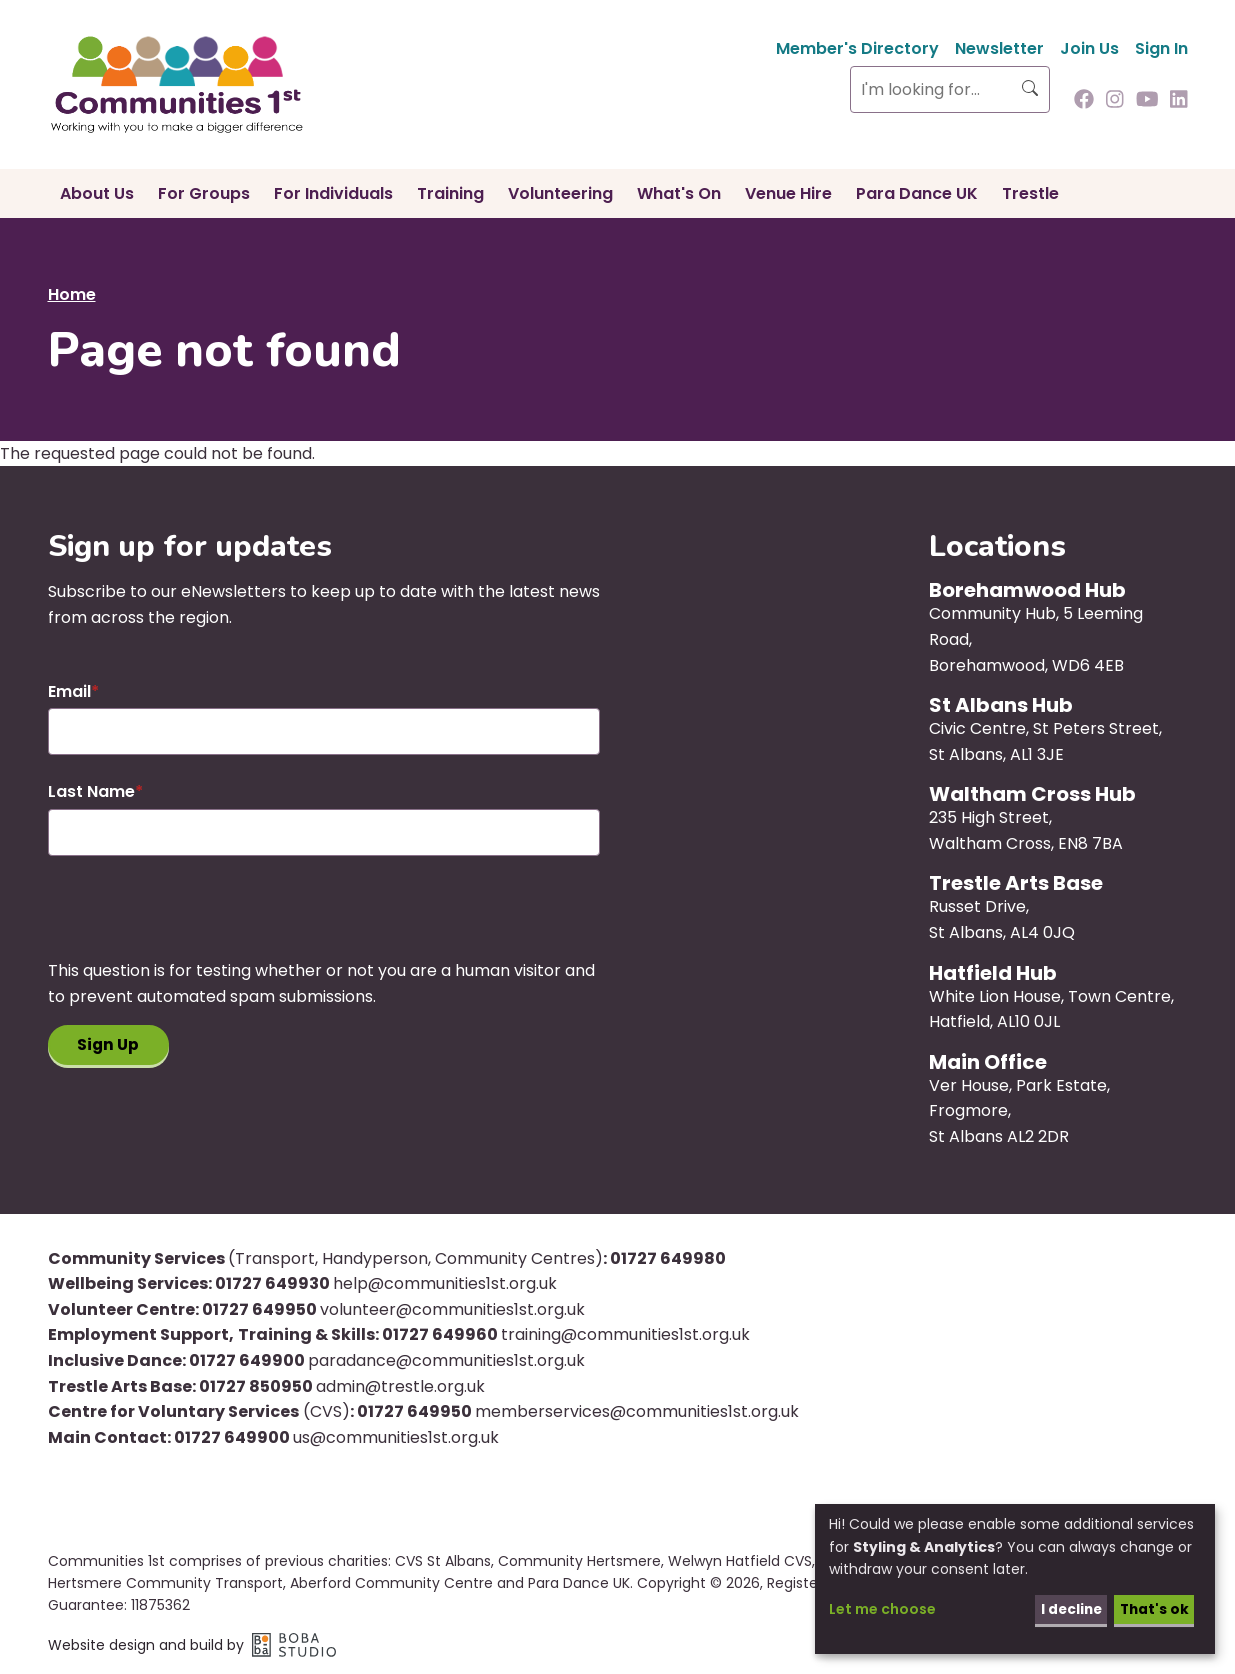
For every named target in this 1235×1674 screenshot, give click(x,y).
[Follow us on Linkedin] (1179, 101)
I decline (1067, 1609)
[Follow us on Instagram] (1115, 101)
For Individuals (333, 193)
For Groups (204, 193)
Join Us (1089, 48)
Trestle (1030, 193)
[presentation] (200, 919)
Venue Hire (788, 193)
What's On (679, 193)
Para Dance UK (917, 193)
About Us (97, 193)
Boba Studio (294, 1645)
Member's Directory (857, 48)
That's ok (1152, 1609)
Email (69, 691)
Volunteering (560, 193)
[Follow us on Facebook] (1084, 101)
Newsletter (999, 48)
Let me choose (882, 1609)
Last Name (91, 791)
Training (450, 193)
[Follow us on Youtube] (1147, 101)
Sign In (1161, 48)
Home (72, 294)
